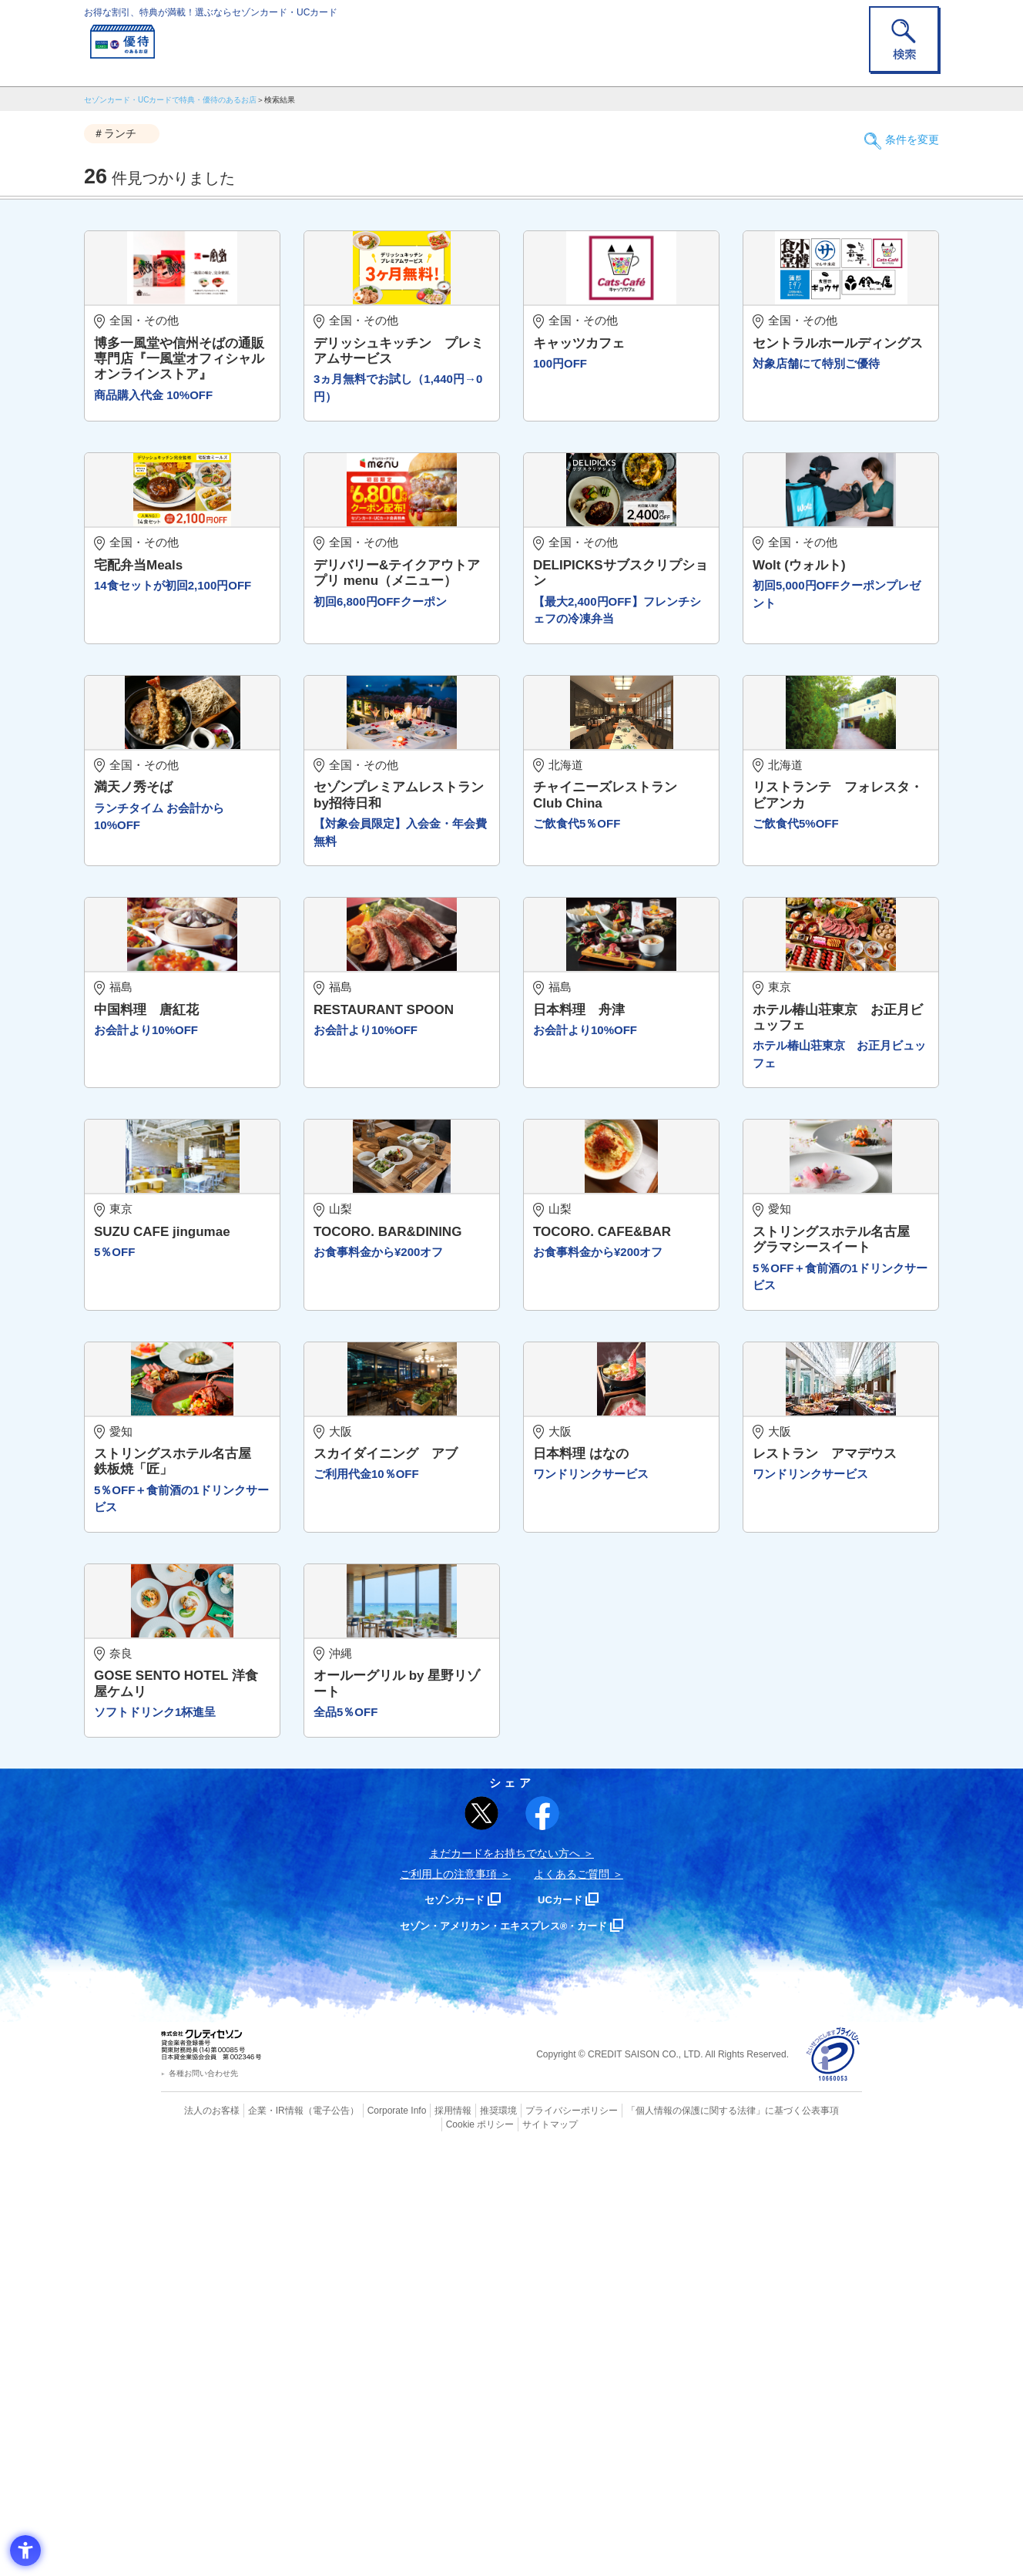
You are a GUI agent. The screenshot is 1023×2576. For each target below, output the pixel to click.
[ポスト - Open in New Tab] (481, 2238)
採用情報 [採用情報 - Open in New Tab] (423, 2533)
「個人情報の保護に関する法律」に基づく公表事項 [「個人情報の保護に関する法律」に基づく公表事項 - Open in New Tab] (681, 2533)
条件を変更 (904, 134)
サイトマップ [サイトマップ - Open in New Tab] (512, 2546)
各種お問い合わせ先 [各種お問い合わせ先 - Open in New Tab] (203, 2498)
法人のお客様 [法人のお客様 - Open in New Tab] (198, 2533)
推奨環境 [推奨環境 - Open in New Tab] (465, 2533)
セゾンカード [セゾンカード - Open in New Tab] (449, 2322)
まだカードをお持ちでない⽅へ (504, 2277)
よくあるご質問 (571, 2298)
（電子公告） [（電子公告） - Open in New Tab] (308, 2533)
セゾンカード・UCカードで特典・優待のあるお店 (170, 100)
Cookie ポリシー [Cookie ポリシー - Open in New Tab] (818, 2533)
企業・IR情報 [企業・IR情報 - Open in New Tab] (258, 2533)
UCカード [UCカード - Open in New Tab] (566, 2322)
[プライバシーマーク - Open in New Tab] (833, 2478)
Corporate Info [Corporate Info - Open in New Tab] (370, 2533)
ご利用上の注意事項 (448, 2298)
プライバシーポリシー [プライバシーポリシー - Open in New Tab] (533, 2533)
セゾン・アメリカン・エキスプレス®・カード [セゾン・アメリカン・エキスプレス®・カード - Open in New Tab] (504, 2349)
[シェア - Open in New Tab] (542, 2237)
